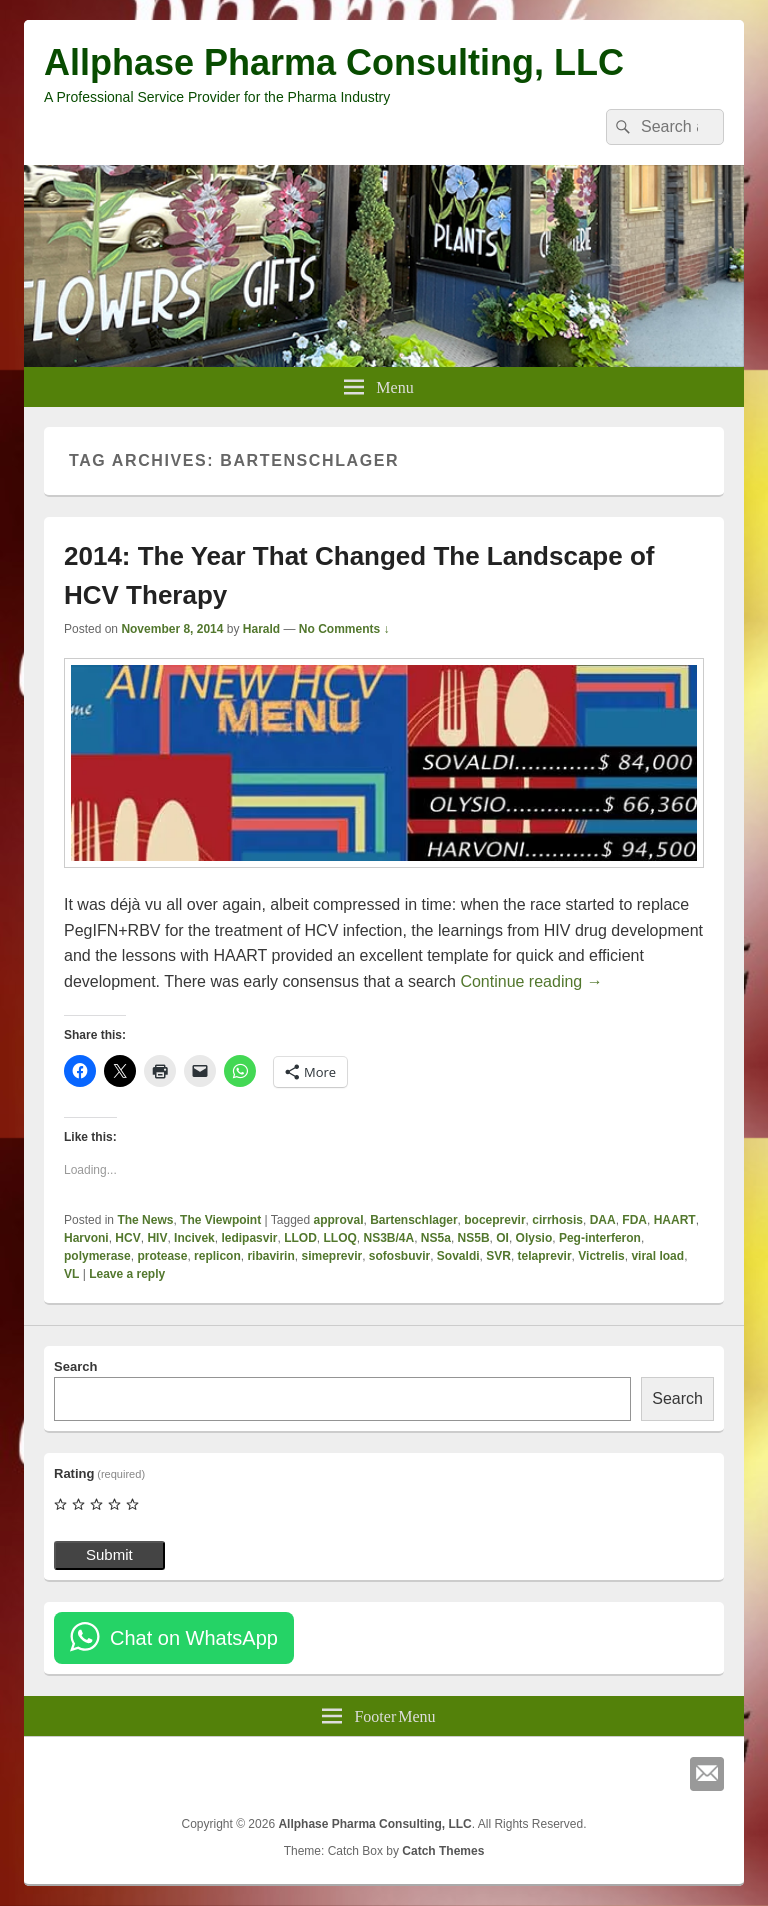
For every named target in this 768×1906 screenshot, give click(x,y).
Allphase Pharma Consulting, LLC (334, 62)
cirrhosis (557, 1220)
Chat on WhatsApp (194, 1638)
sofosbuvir (399, 1256)
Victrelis (601, 1256)
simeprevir (331, 1256)
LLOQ (339, 1238)
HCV (127, 1238)
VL (71, 1274)
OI (502, 1238)
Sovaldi (458, 1256)
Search (75, 1366)
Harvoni (86, 1238)
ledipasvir (249, 1238)
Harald (261, 629)
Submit (109, 1554)
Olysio (534, 1238)
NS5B (474, 1238)
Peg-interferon (600, 1238)
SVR (498, 1256)
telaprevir (545, 1256)
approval (339, 1220)
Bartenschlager (413, 1220)
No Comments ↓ (344, 629)
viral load (657, 1256)
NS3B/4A (388, 1238)
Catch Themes (443, 1851)
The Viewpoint (220, 1220)
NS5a (436, 1238)
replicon (217, 1256)
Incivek (194, 1238)
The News (145, 1220)
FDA (634, 1220)
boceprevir (494, 1220)
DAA (603, 1220)
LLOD (300, 1238)
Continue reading (531, 981)
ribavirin (270, 1256)
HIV (157, 1238)
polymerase (97, 1256)
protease (162, 1256)
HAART (675, 1220)
